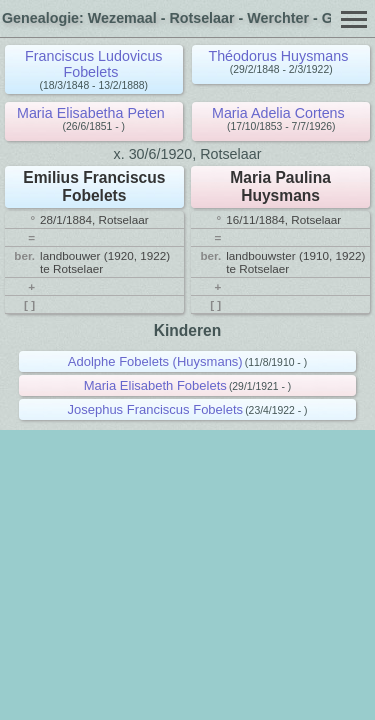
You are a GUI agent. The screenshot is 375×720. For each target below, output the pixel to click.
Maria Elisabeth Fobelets (155, 385)
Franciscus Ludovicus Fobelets (93, 64)
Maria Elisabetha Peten (91, 113)
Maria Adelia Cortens (278, 113)
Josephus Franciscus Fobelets (155, 409)
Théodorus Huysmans (278, 56)
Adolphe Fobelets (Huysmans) (155, 361)
